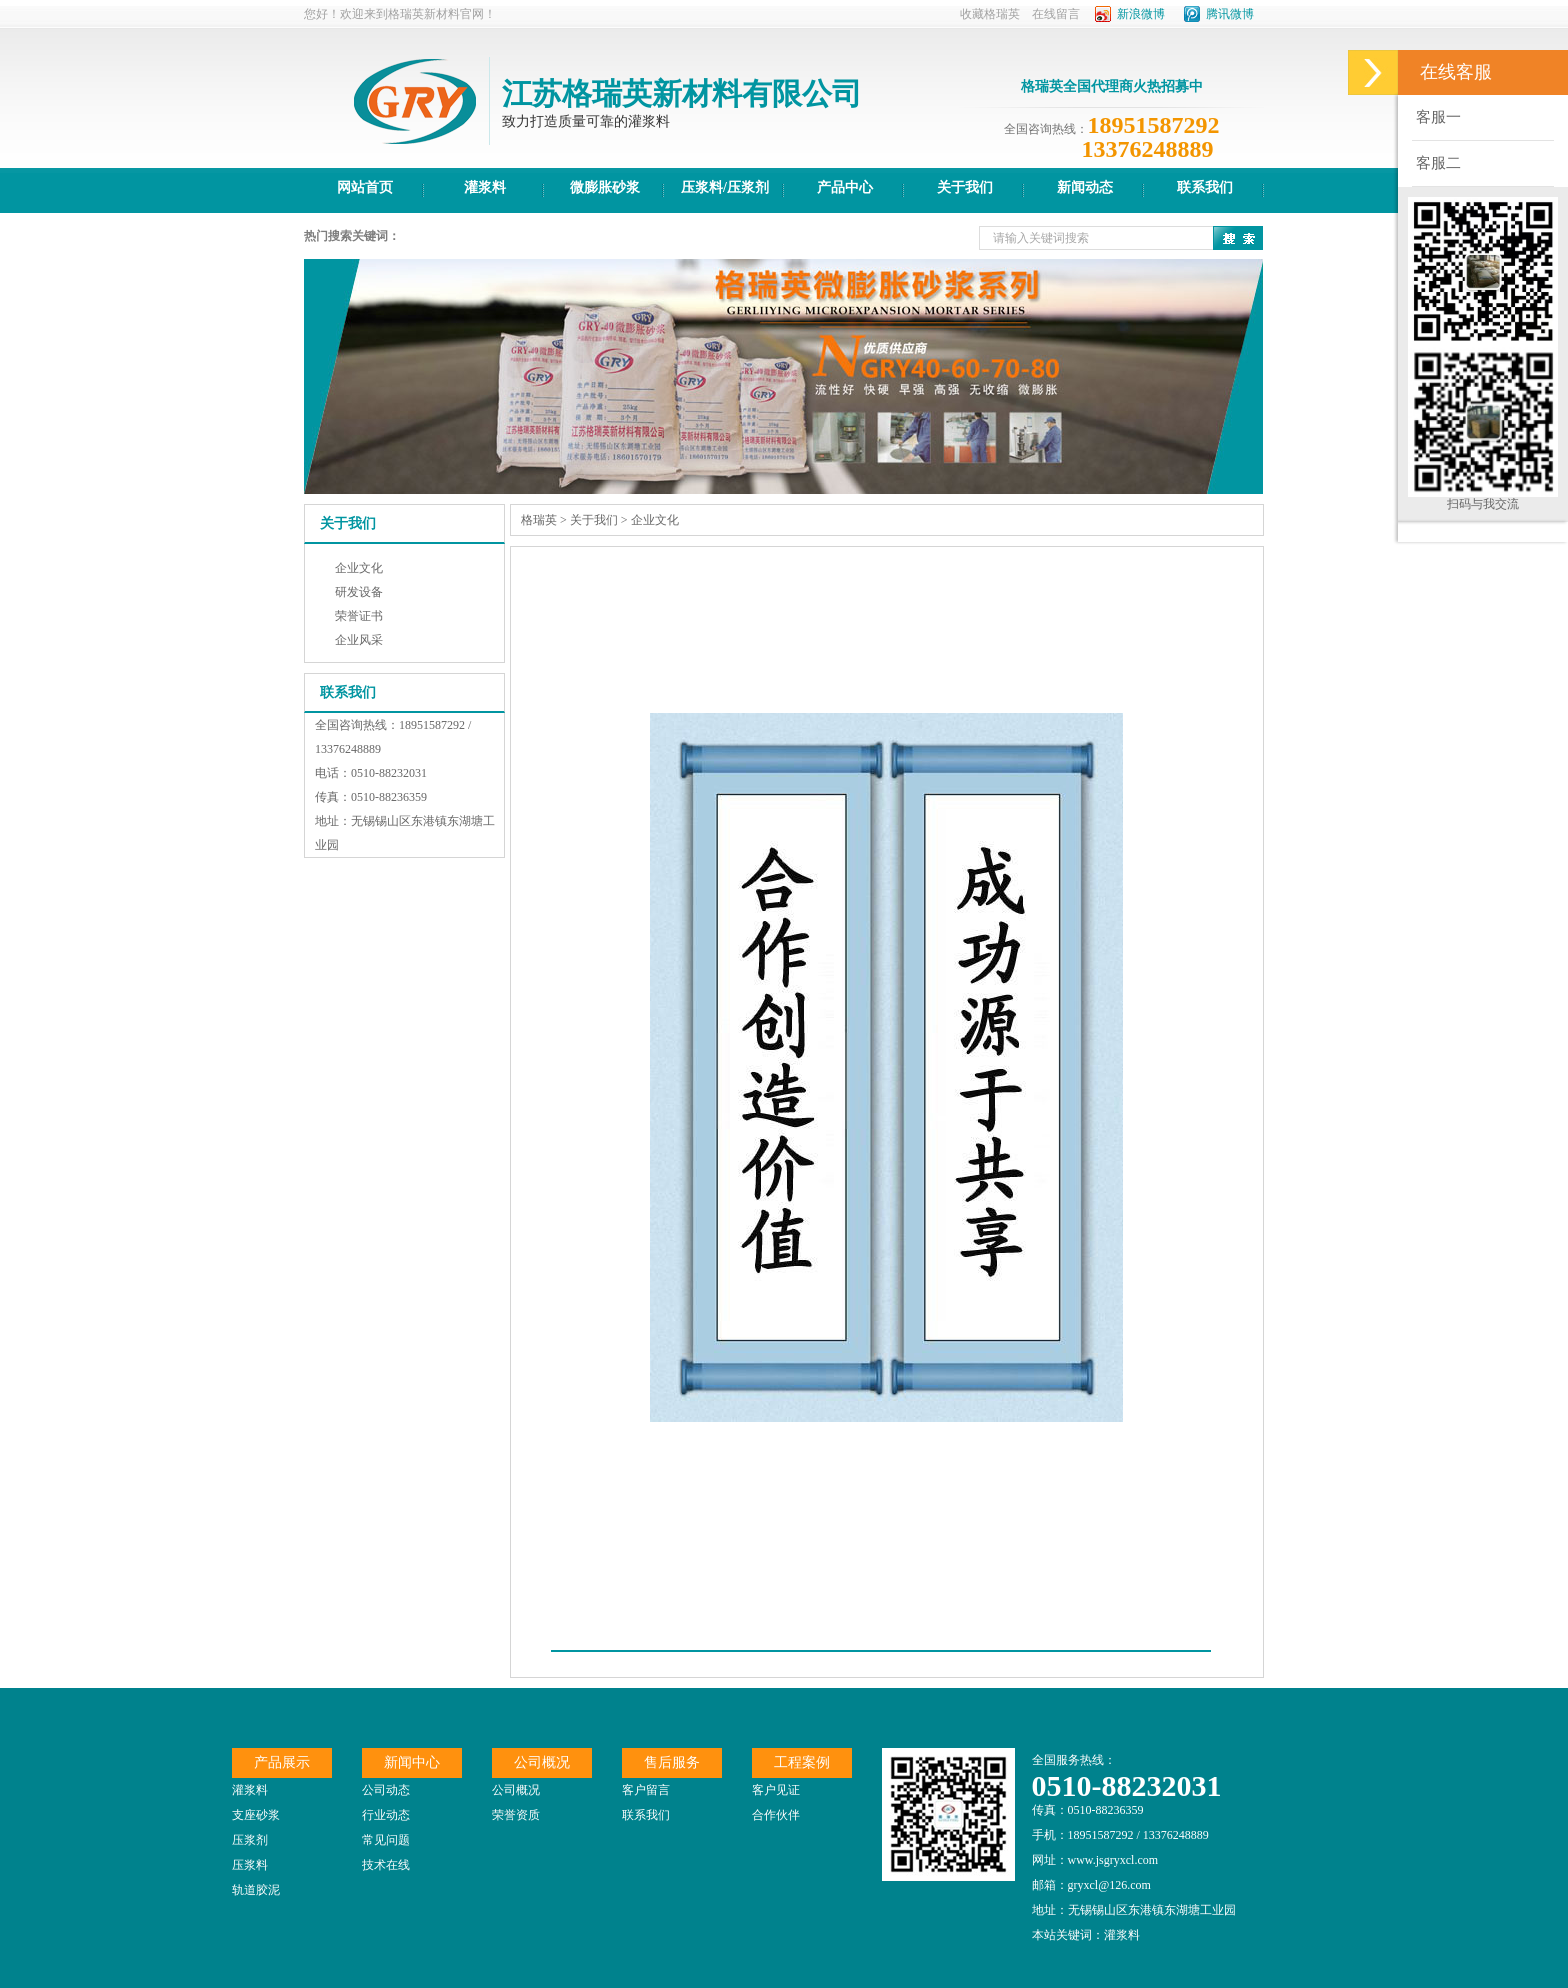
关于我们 (594, 520)
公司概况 (542, 1762)
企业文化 (359, 568)
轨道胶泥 (256, 1890)
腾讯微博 (1230, 14)
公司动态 (386, 1790)
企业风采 (359, 640)
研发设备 (359, 592)
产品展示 (282, 1762)
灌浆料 (250, 1790)
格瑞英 (539, 520)
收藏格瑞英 (990, 14)
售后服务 (672, 1762)
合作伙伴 (776, 1815)
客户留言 (646, 1790)
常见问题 (386, 1840)
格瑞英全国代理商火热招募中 (1112, 86)
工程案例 (802, 1762)
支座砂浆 (256, 1815)
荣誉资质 (516, 1815)
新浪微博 (1141, 14)
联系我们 (646, 1815)
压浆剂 (250, 1840)
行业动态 (386, 1815)
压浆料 (250, 1865)
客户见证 (776, 1790)
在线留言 (1056, 14)
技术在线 (386, 1865)
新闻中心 (412, 1762)
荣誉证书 (359, 616)
